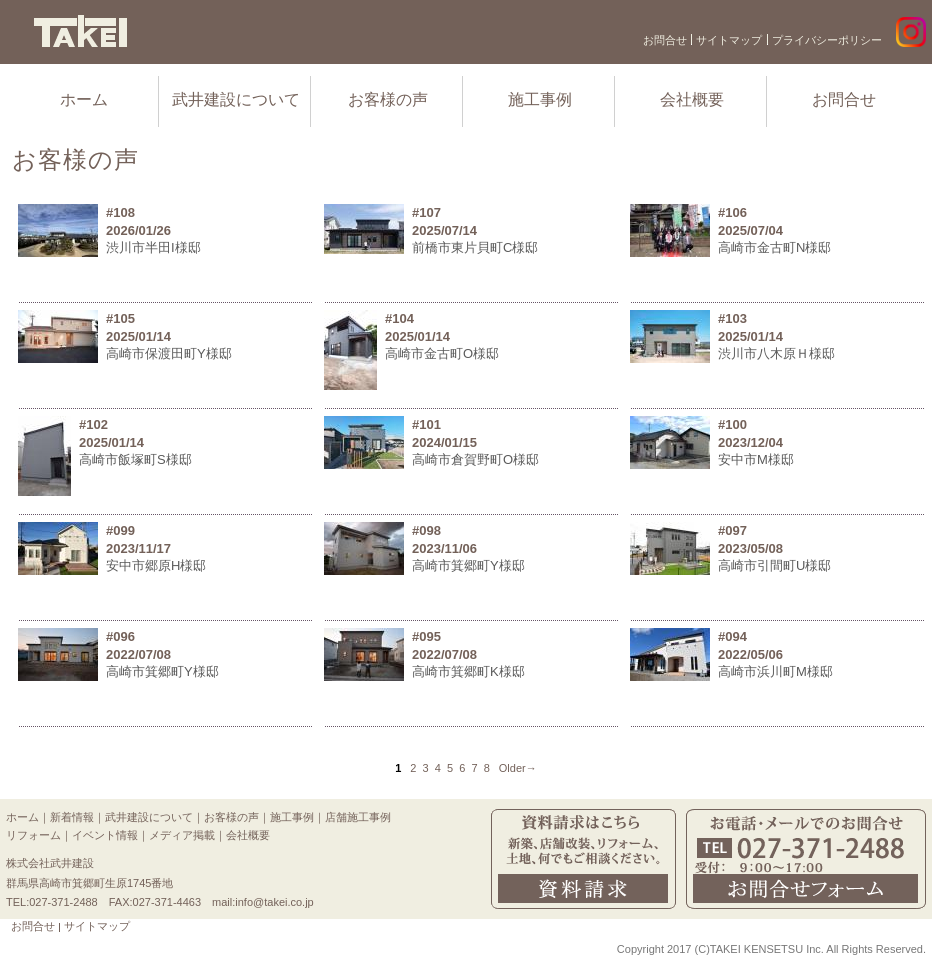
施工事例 (540, 99)
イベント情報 (105, 835)
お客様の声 (388, 99)
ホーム (84, 99)
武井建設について (236, 99)
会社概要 (692, 99)
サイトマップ (729, 40)
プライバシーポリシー (827, 40)
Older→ (518, 768)
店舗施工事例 (358, 817)
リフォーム (33, 835)
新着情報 (72, 817)
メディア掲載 (182, 835)
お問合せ (665, 40)
